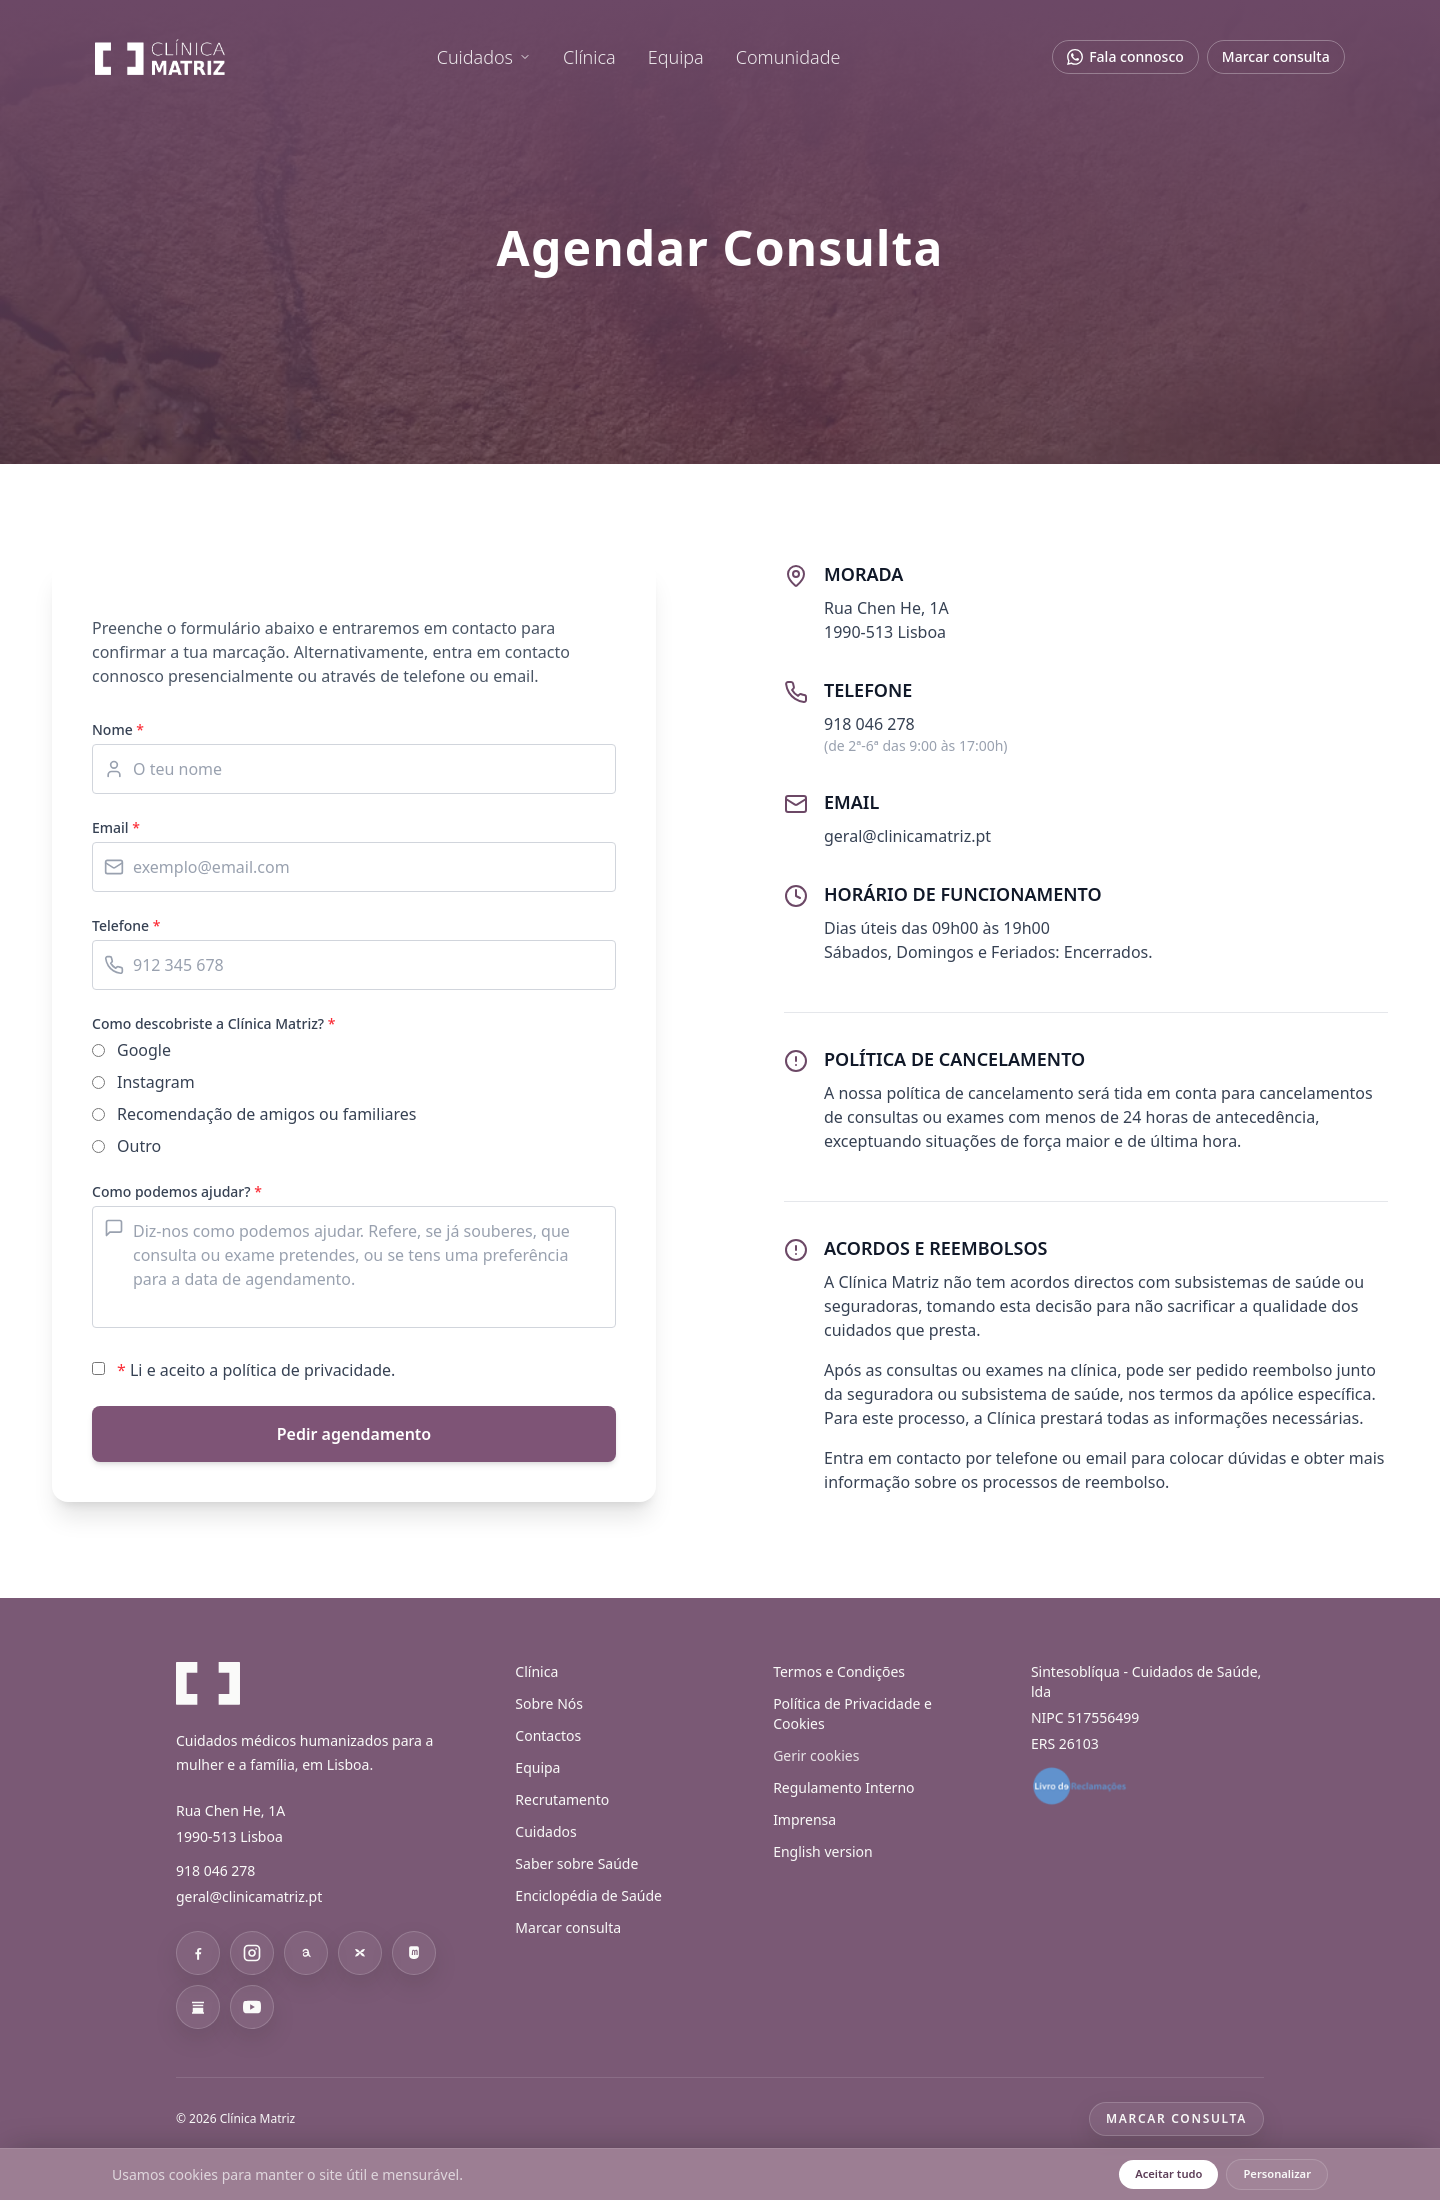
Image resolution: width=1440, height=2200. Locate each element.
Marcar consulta (1274, 59)
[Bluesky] (360, 1953)
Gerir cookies (816, 1755)
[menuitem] (484, 60)
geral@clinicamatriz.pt (249, 1896)
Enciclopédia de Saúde (588, 1895)
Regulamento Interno (843, 1787)
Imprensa (804, 1819)
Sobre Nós (549, 1703)
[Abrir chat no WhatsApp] (1124, 60)
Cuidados (484, 60)
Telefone (126, 925)
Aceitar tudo (1168, 2173)
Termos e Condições (839, 1671)
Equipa (676, 60)
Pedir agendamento (354, 1434)
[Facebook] (198, 1953)
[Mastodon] (414, 1953)
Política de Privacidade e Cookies (852, 1713)
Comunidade (788, 60)
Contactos (548, 1735)
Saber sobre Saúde (576, 1863)
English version (823, 1851)
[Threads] (306, 1953)
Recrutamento (562, 1799)
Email (116, 827)
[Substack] (198, 2007)
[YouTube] (252, 2007)
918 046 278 (215, 1870)
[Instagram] (252, 1953)
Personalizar (1277, 2173)
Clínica (589, 60)
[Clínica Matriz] (162, 60)
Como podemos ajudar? (177, 1191)
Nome (118, 729)
